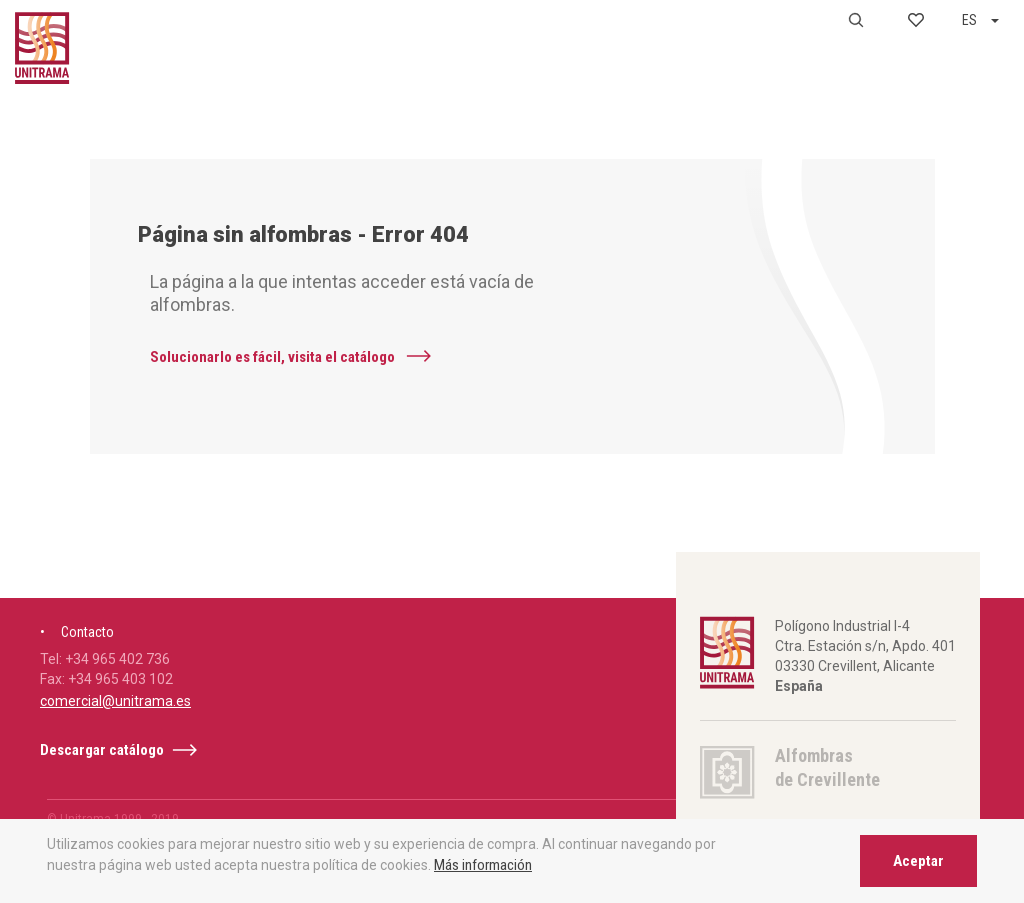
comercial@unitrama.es (115, 734)
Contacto (87, 665)
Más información (483, 865)
